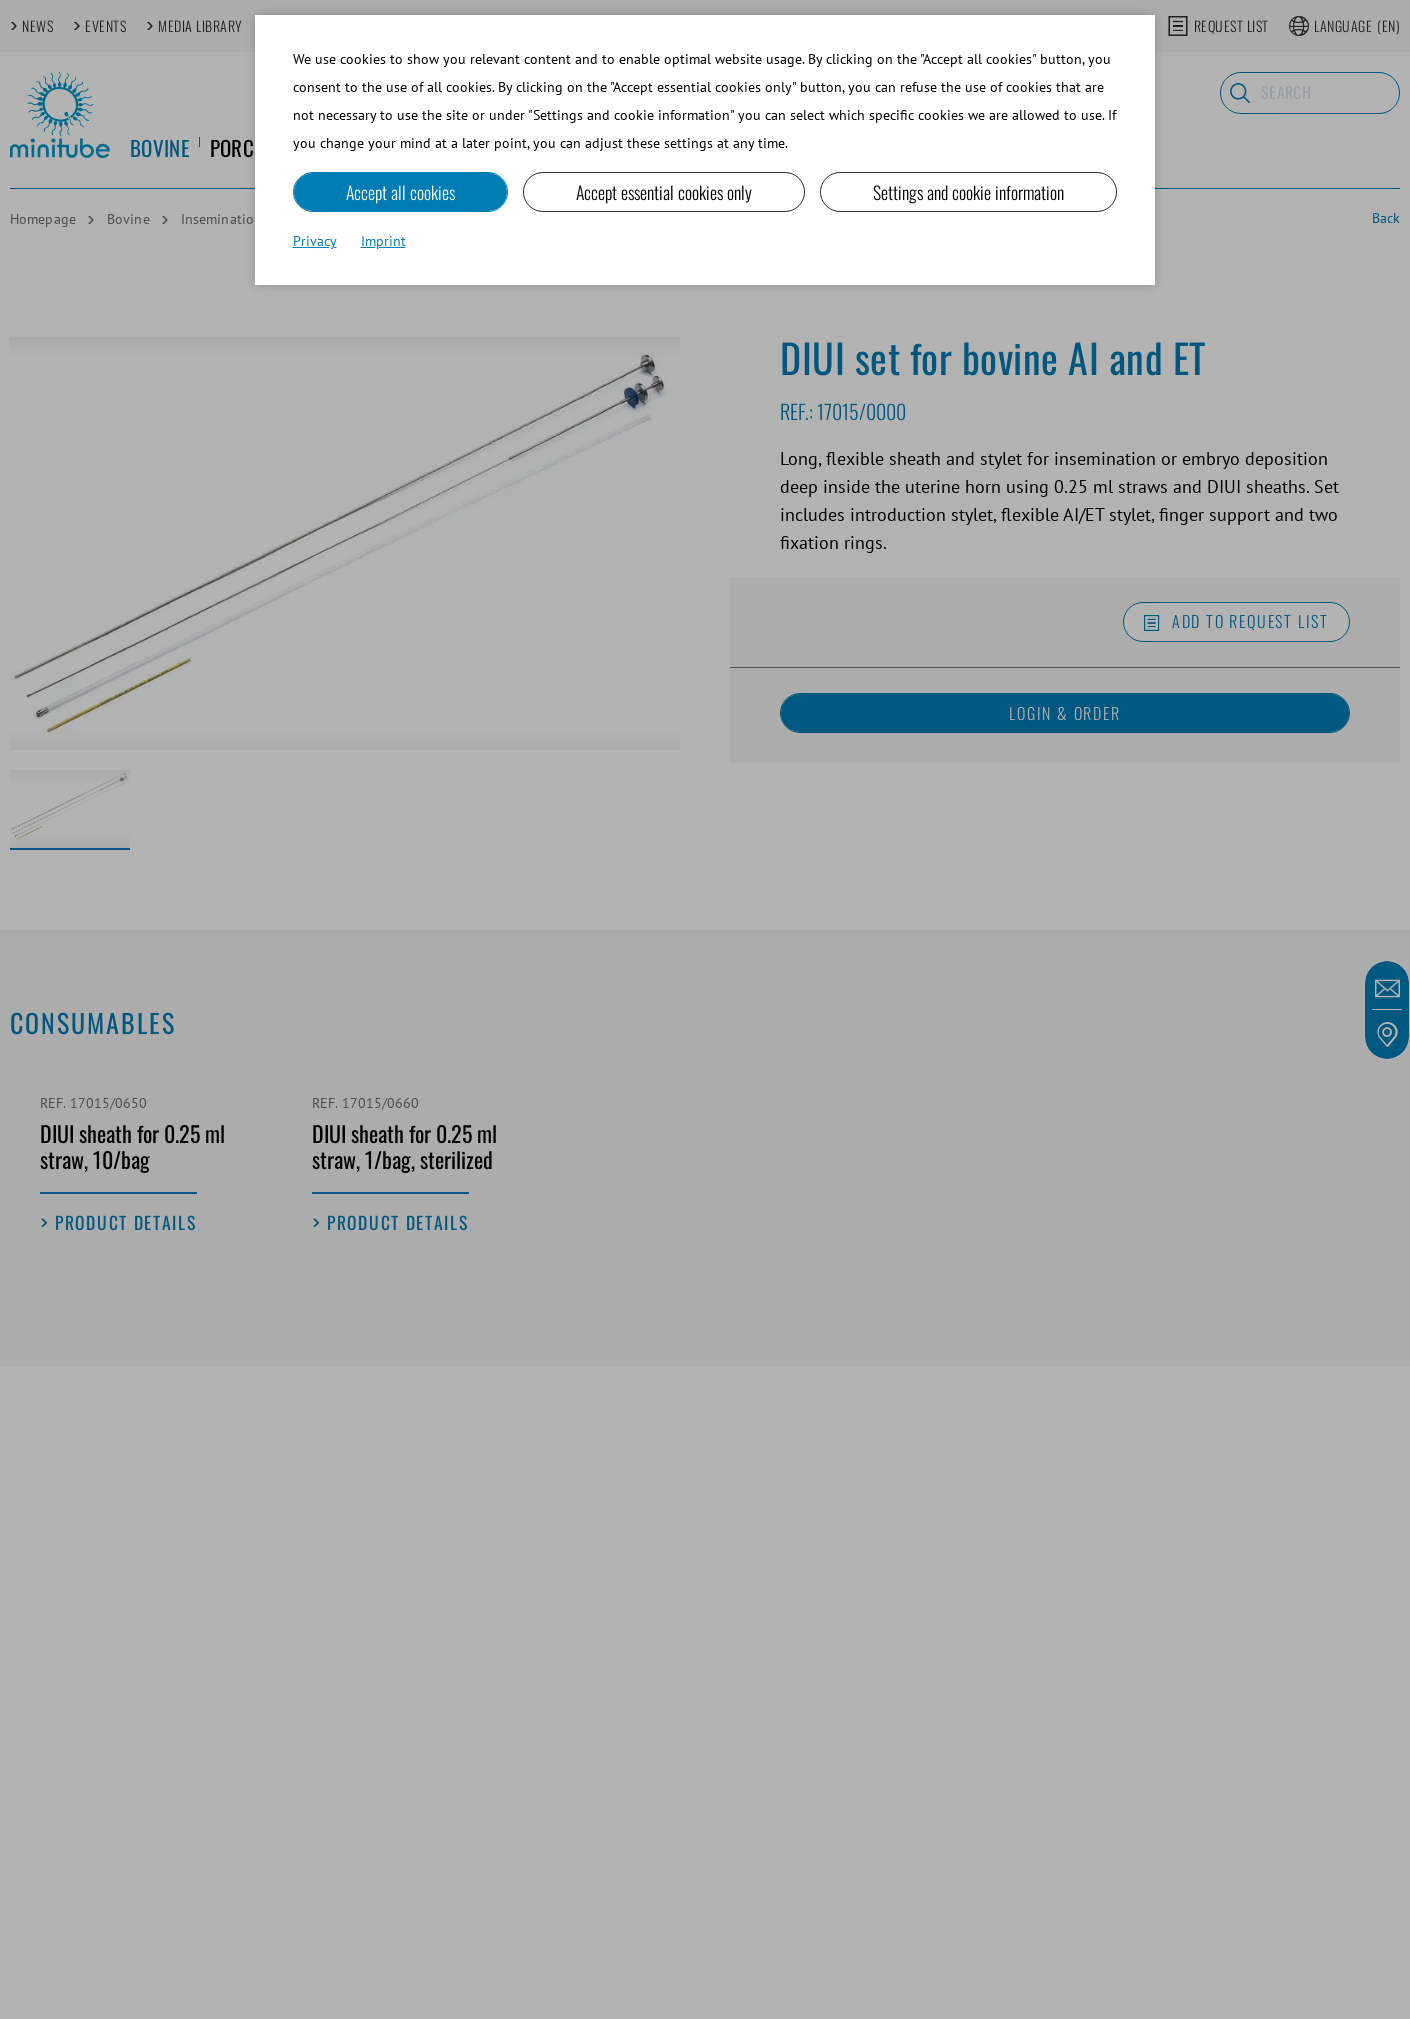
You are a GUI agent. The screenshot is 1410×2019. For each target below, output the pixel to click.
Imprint (383, 242)
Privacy (315, 242)
